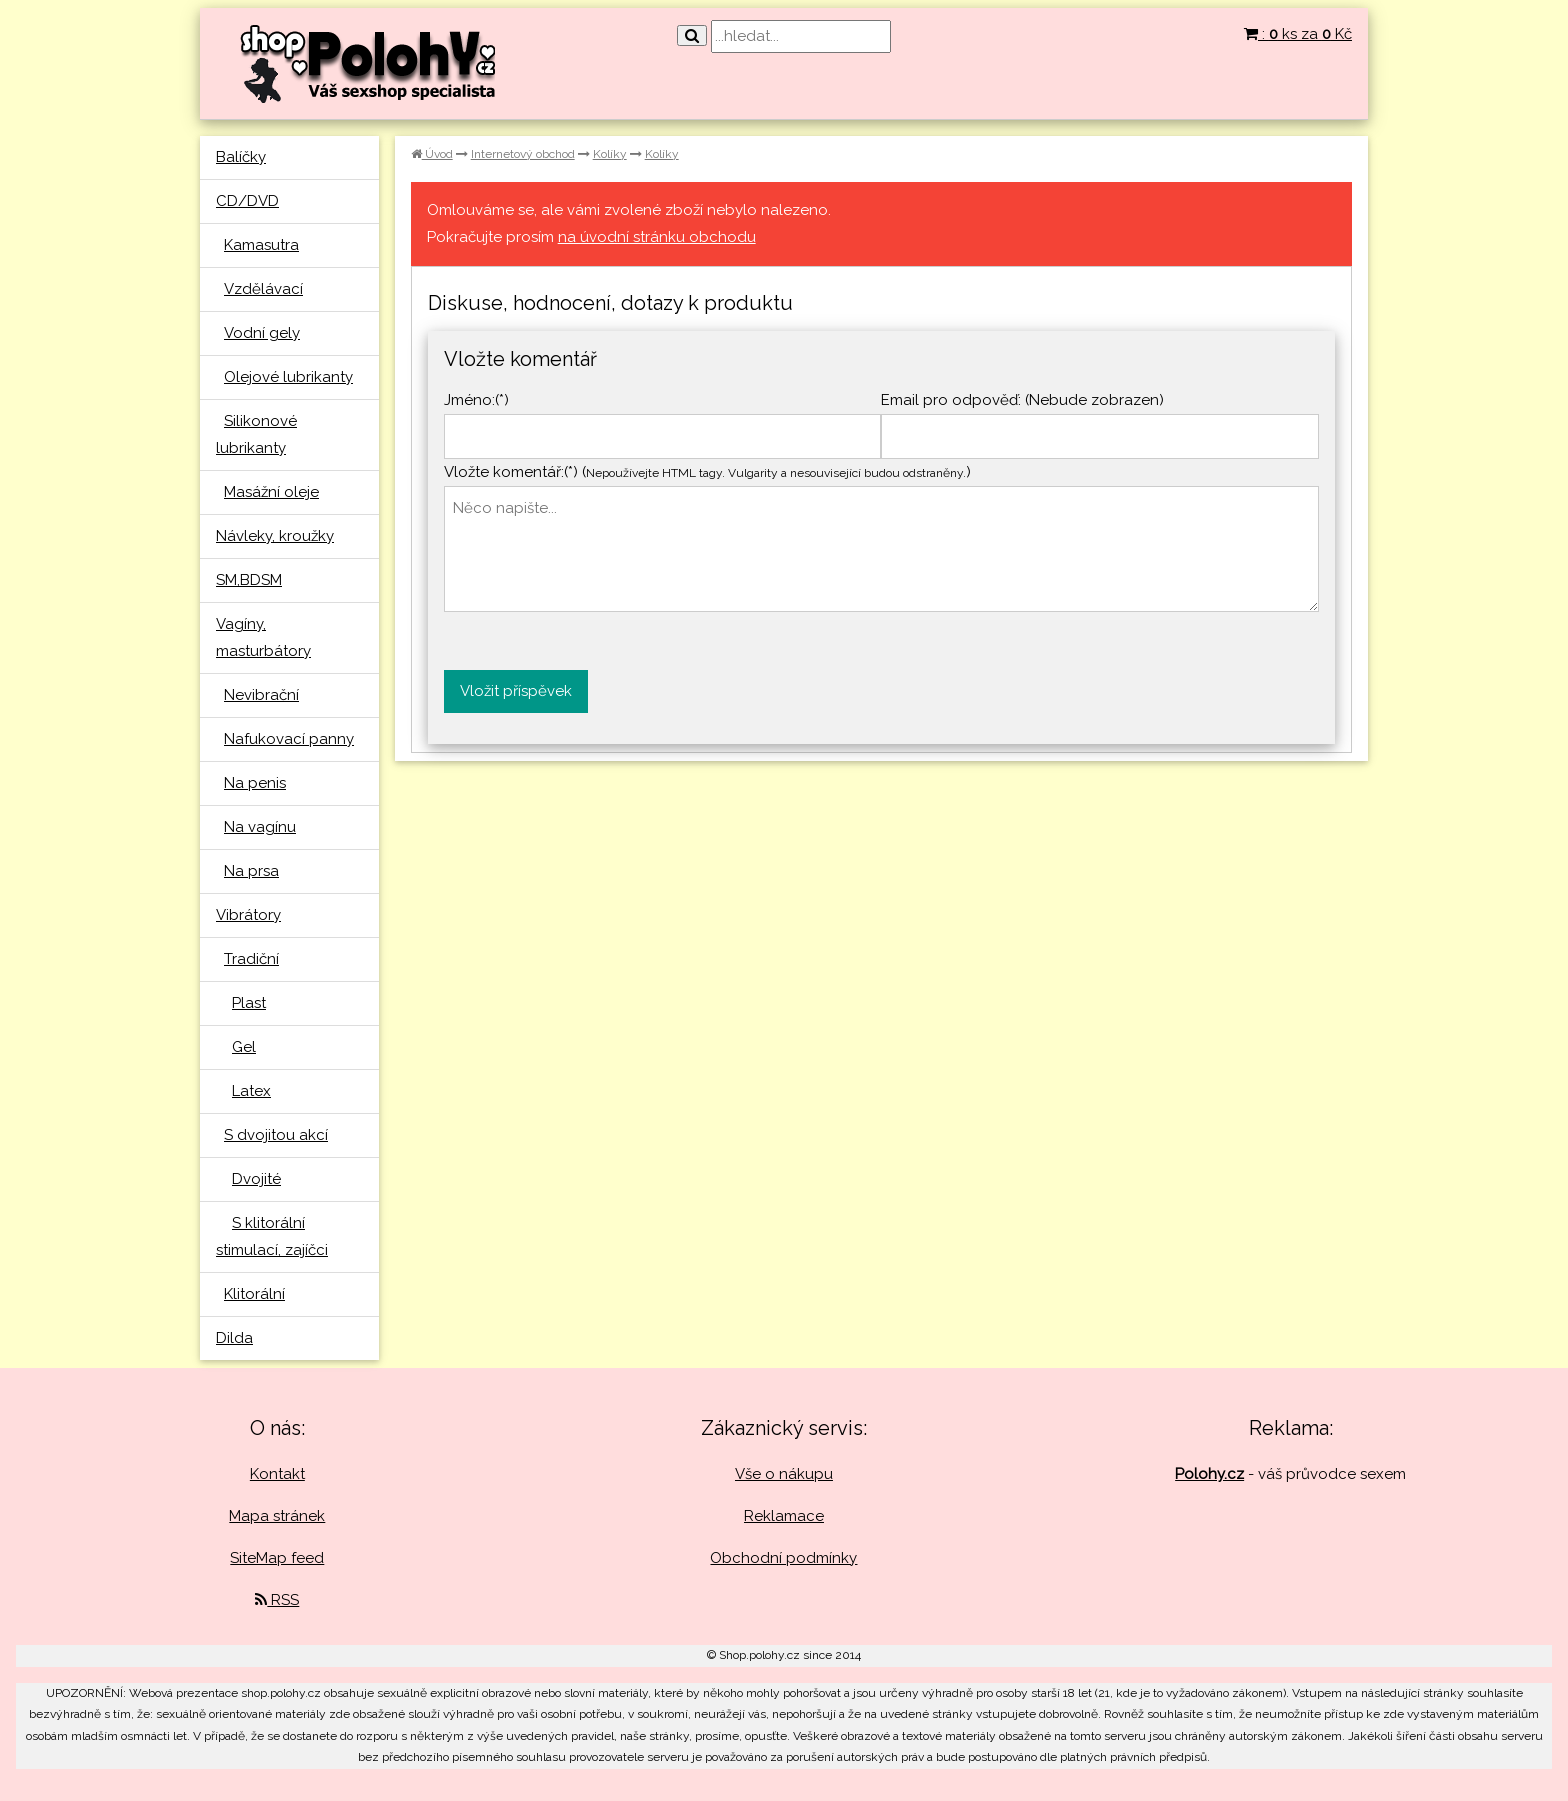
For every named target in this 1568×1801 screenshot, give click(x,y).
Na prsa (251, 871)
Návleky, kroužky (275, 536)
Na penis (255, 783)
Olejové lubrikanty (288, 377)
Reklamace (784, 1516)
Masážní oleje (271, 492)
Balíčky (241, 157)
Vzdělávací (263, 289)
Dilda (234, 1338)
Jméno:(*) (476, 400)
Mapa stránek (277, 1516)
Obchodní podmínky (783, 1558)
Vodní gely (262, 333)
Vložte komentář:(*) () (707, 472)
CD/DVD (247, 201)
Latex (251, 1091)
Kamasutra (261, 245)
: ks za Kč (1298, 34)
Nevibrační (261, 695)
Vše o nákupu (784, 1474)
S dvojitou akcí (276, 1135)
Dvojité (256, 1179)
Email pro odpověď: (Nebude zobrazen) (1022, 400)
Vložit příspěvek (516, 691)
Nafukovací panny (289, 739)
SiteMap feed (277, 1558)
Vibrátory (248, 915)
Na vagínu (260, 827)
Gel (244, 1047)
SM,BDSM (249, 580)
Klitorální (254, 1294)
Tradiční (251, 959)
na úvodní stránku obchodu (657, 237)
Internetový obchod (523, 154)
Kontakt (277, 1474)
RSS (277, 1600)
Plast (249, 1003)
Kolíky (610, 154)
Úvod (432, 154)
